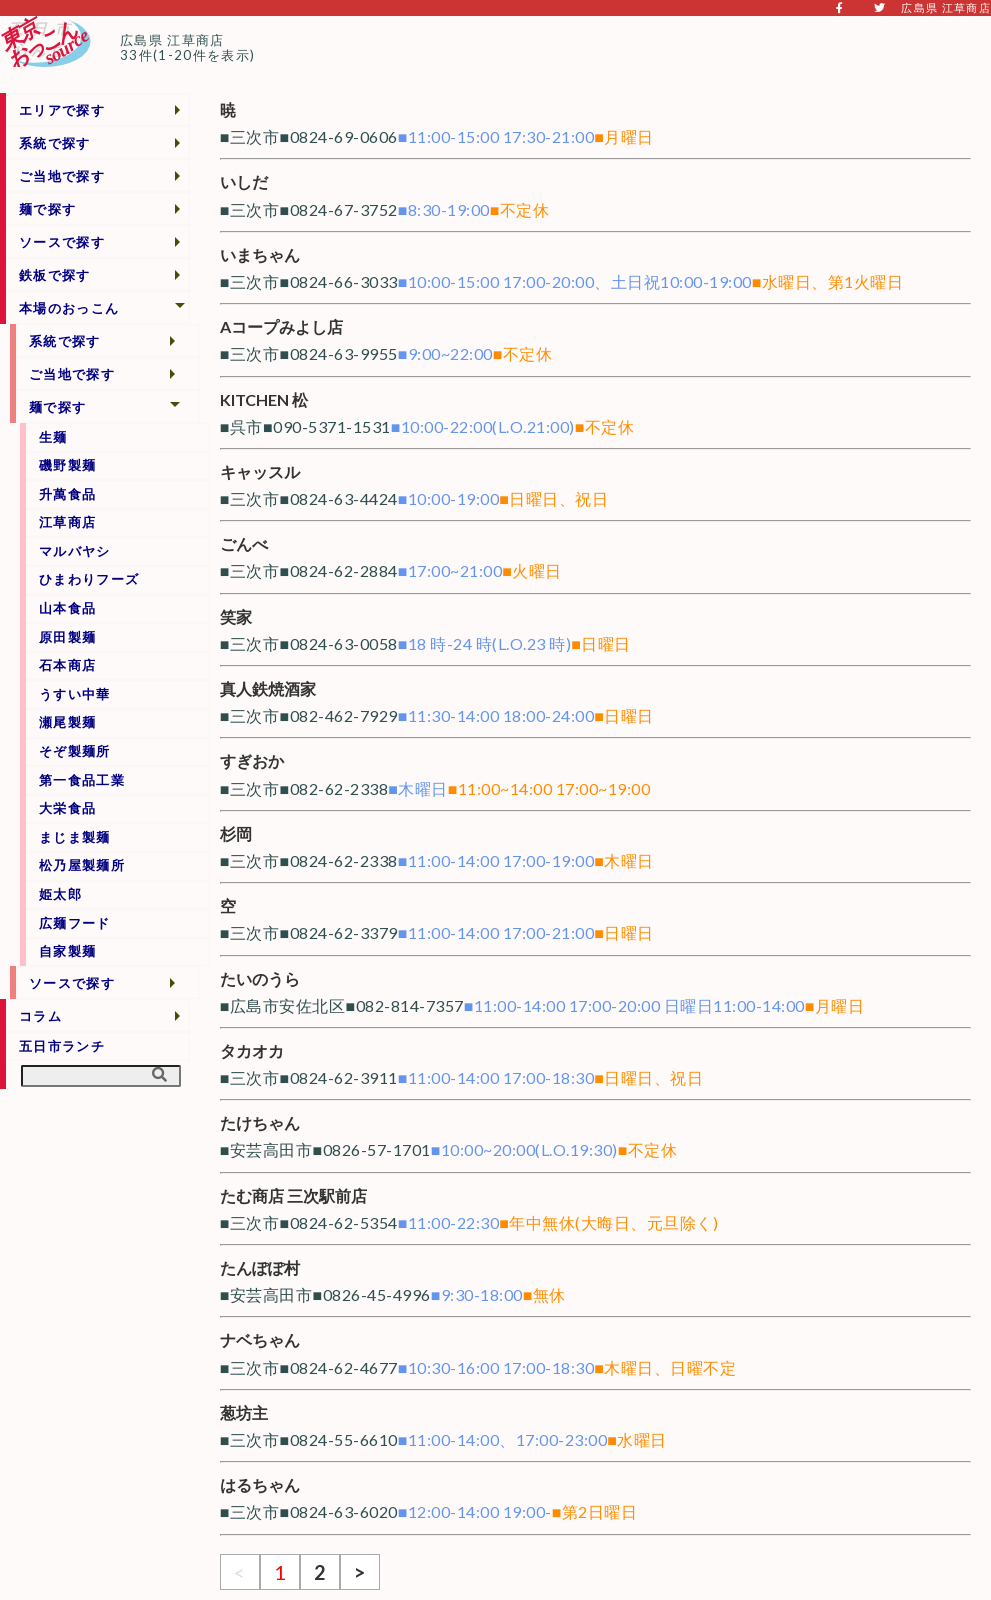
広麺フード (75, 923)
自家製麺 (67, 951)
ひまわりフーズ (89, 579)
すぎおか (252, 760)
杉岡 (236, 833)
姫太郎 (60, 894)
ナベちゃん (260, 1339)
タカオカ (252, 1050)
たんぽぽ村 (260, 1267)
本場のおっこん (69, 308)
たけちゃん (260, 1122)
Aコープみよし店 (281, 326)
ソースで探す (62, 242)
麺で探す (47, 209)
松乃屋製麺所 (82, 865)
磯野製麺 (67, 465)
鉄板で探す (55, 275)
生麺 (53, 437)
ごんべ (244, 543)
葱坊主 (244, 1412)
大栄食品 (67, 808)
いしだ (244, 181)
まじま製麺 (75, 837)
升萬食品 (67, 494)
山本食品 (67, 608)
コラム (40, 1016)
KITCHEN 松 (264, 399)
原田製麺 (67, 637)
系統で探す (55, 143)
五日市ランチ (62, 1046)
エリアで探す (62, 110)
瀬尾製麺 (67, 722)
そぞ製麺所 (75, 751)
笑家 (236, 616)
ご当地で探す (62, 176)
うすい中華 (75, 694)
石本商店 (67, 665)
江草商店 (67, 522)
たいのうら (260, 978)
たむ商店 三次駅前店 (293, 1195)
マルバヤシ (75, 551)
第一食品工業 (82, 780)
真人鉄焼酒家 (268, 688)
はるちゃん (260, 1484)
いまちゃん (260, 254)
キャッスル (260, 471)
